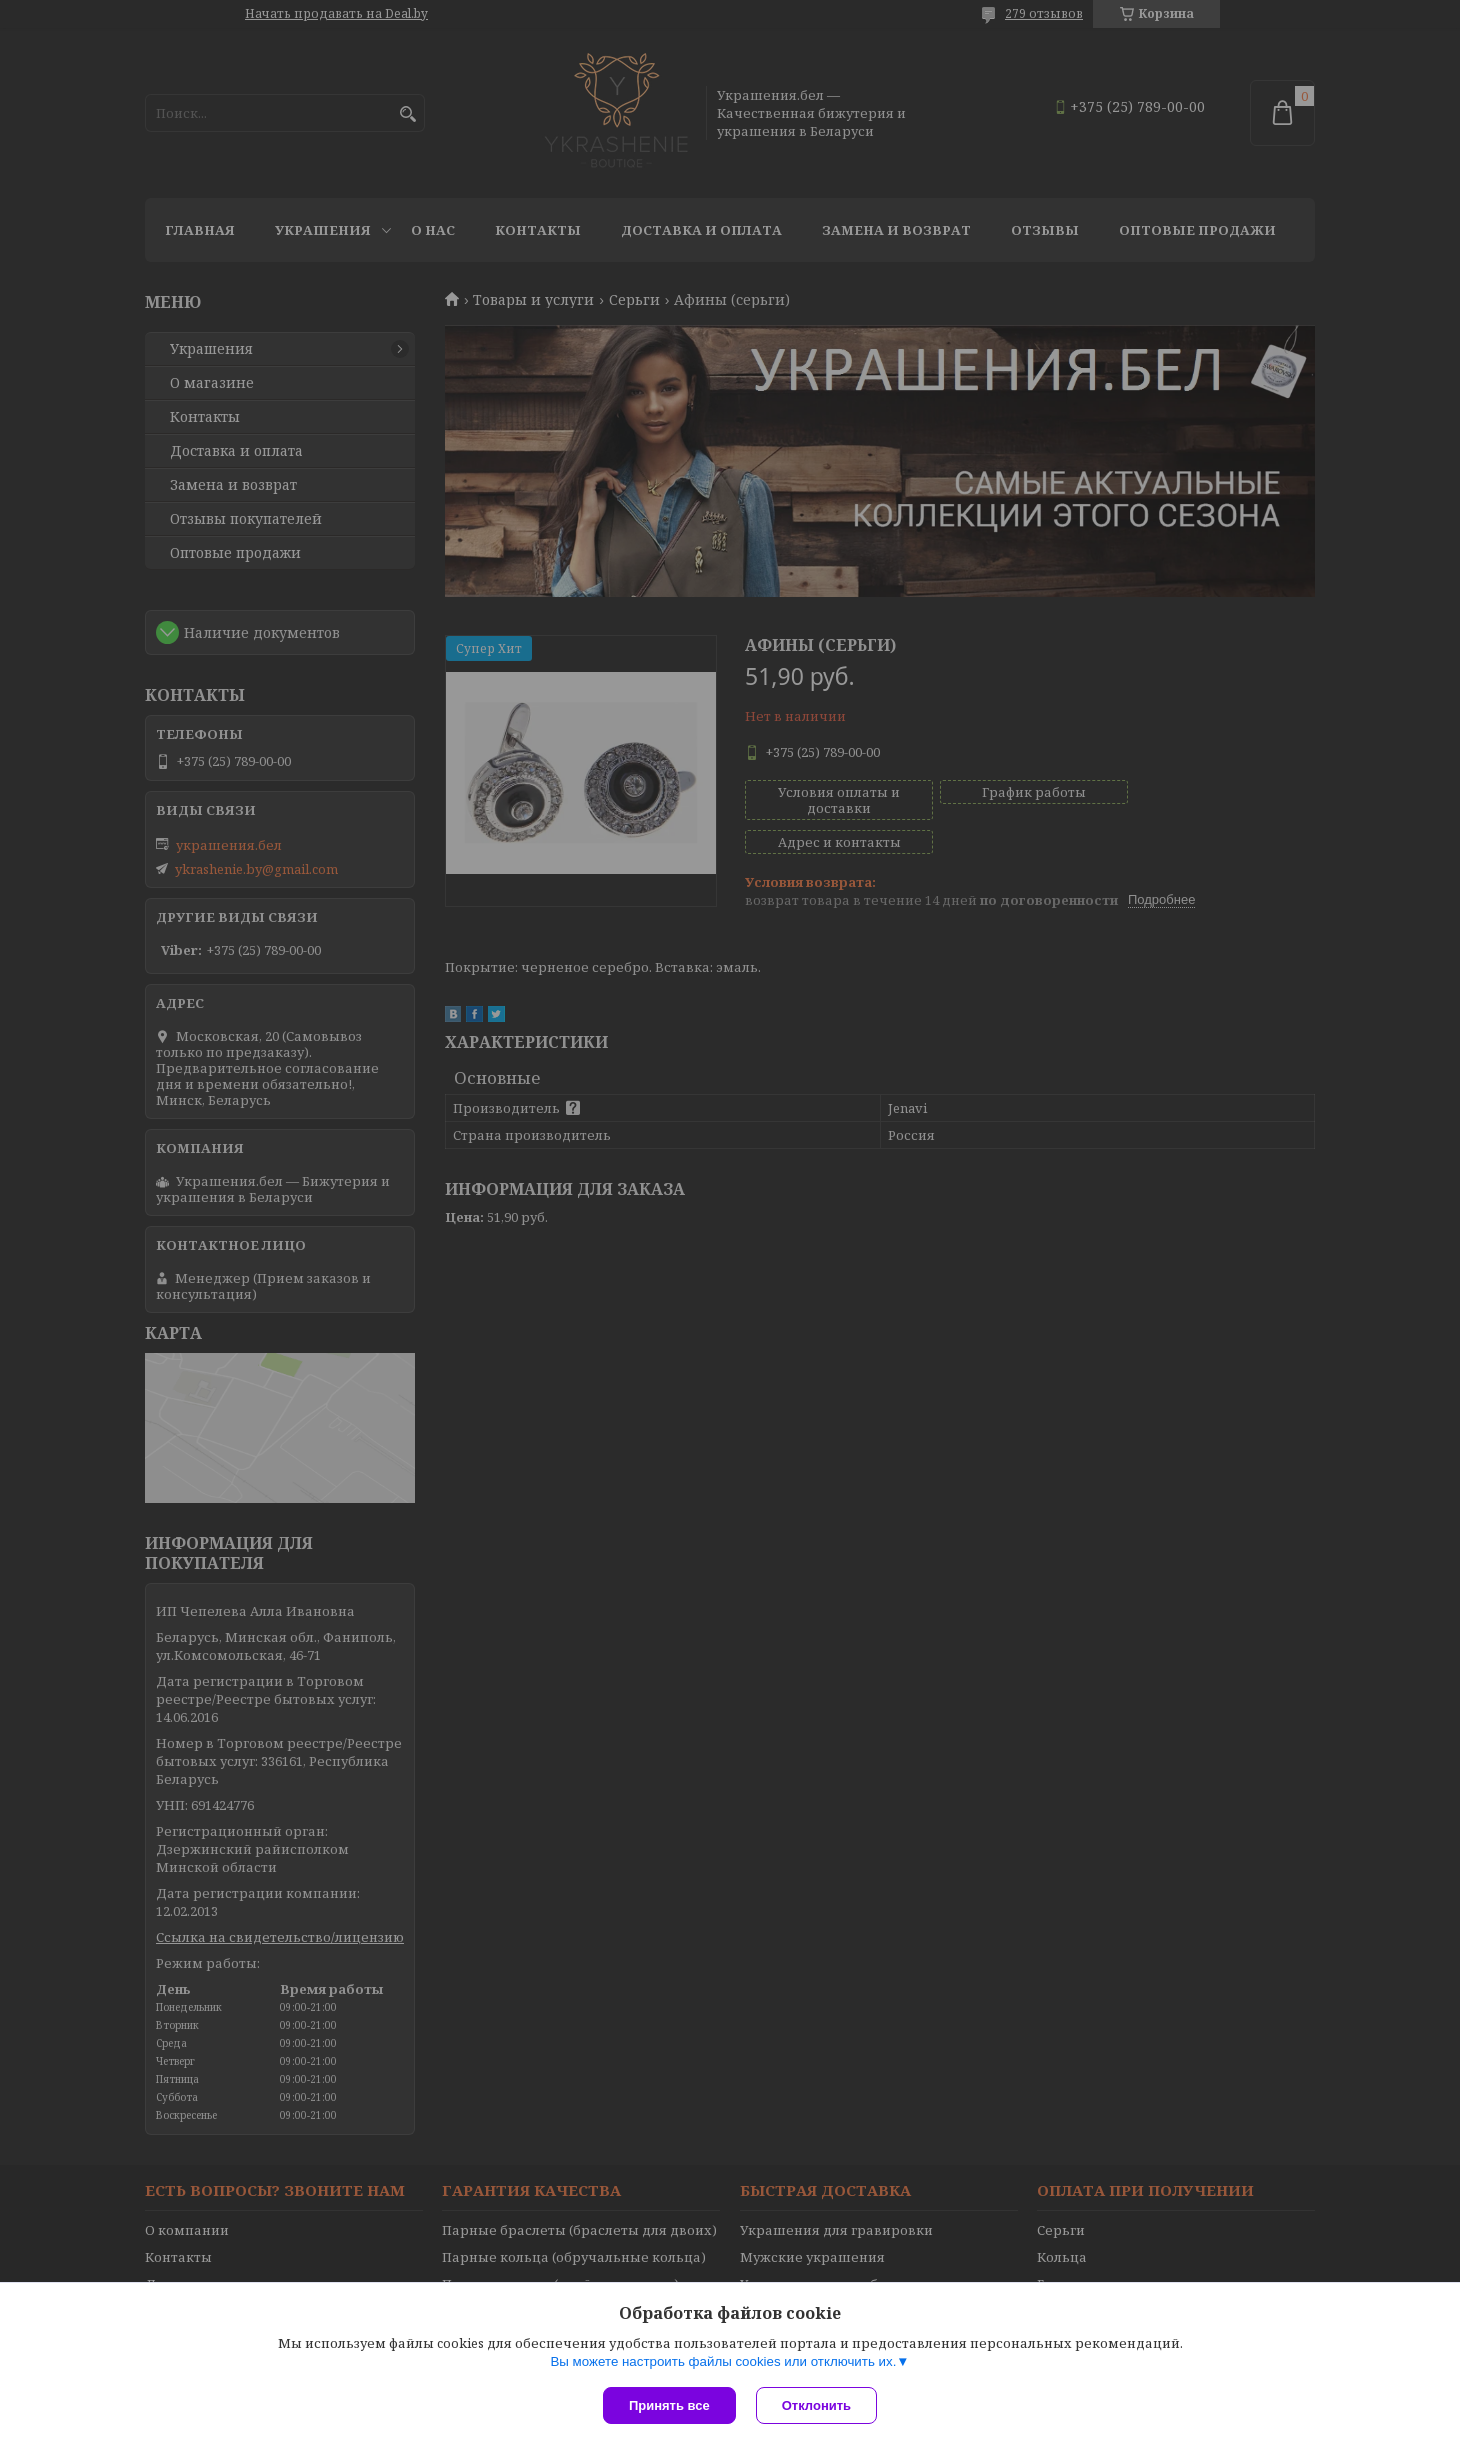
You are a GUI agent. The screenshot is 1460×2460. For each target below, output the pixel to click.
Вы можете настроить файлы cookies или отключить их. (723, 2361)
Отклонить (816, 2405)
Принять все (669, 2405)
